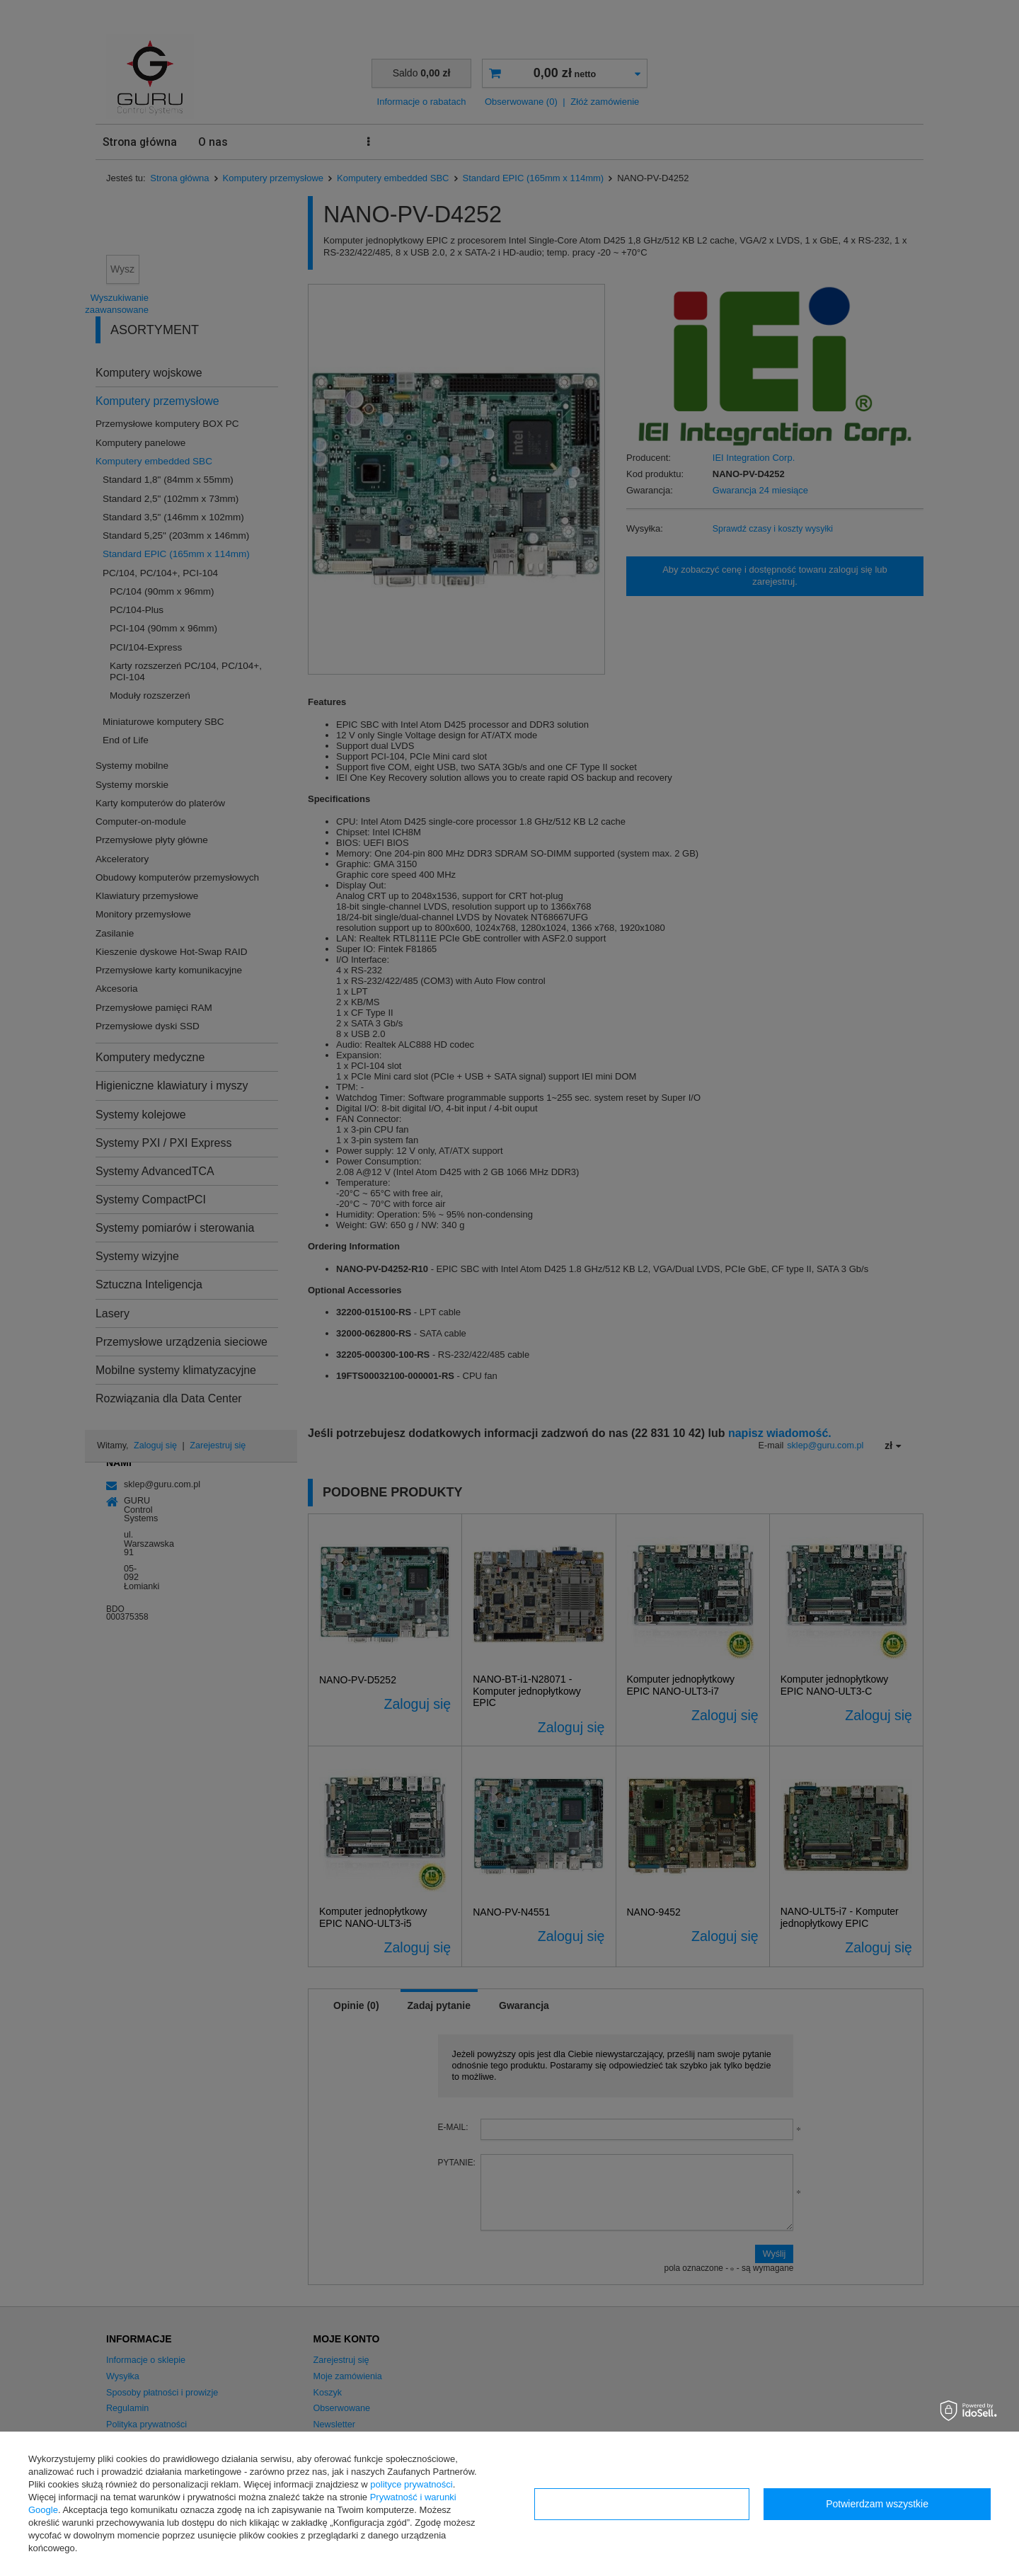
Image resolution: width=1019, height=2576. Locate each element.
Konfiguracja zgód (641, 2503)
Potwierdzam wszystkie (877, 2503)
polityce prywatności (411, 2484)
